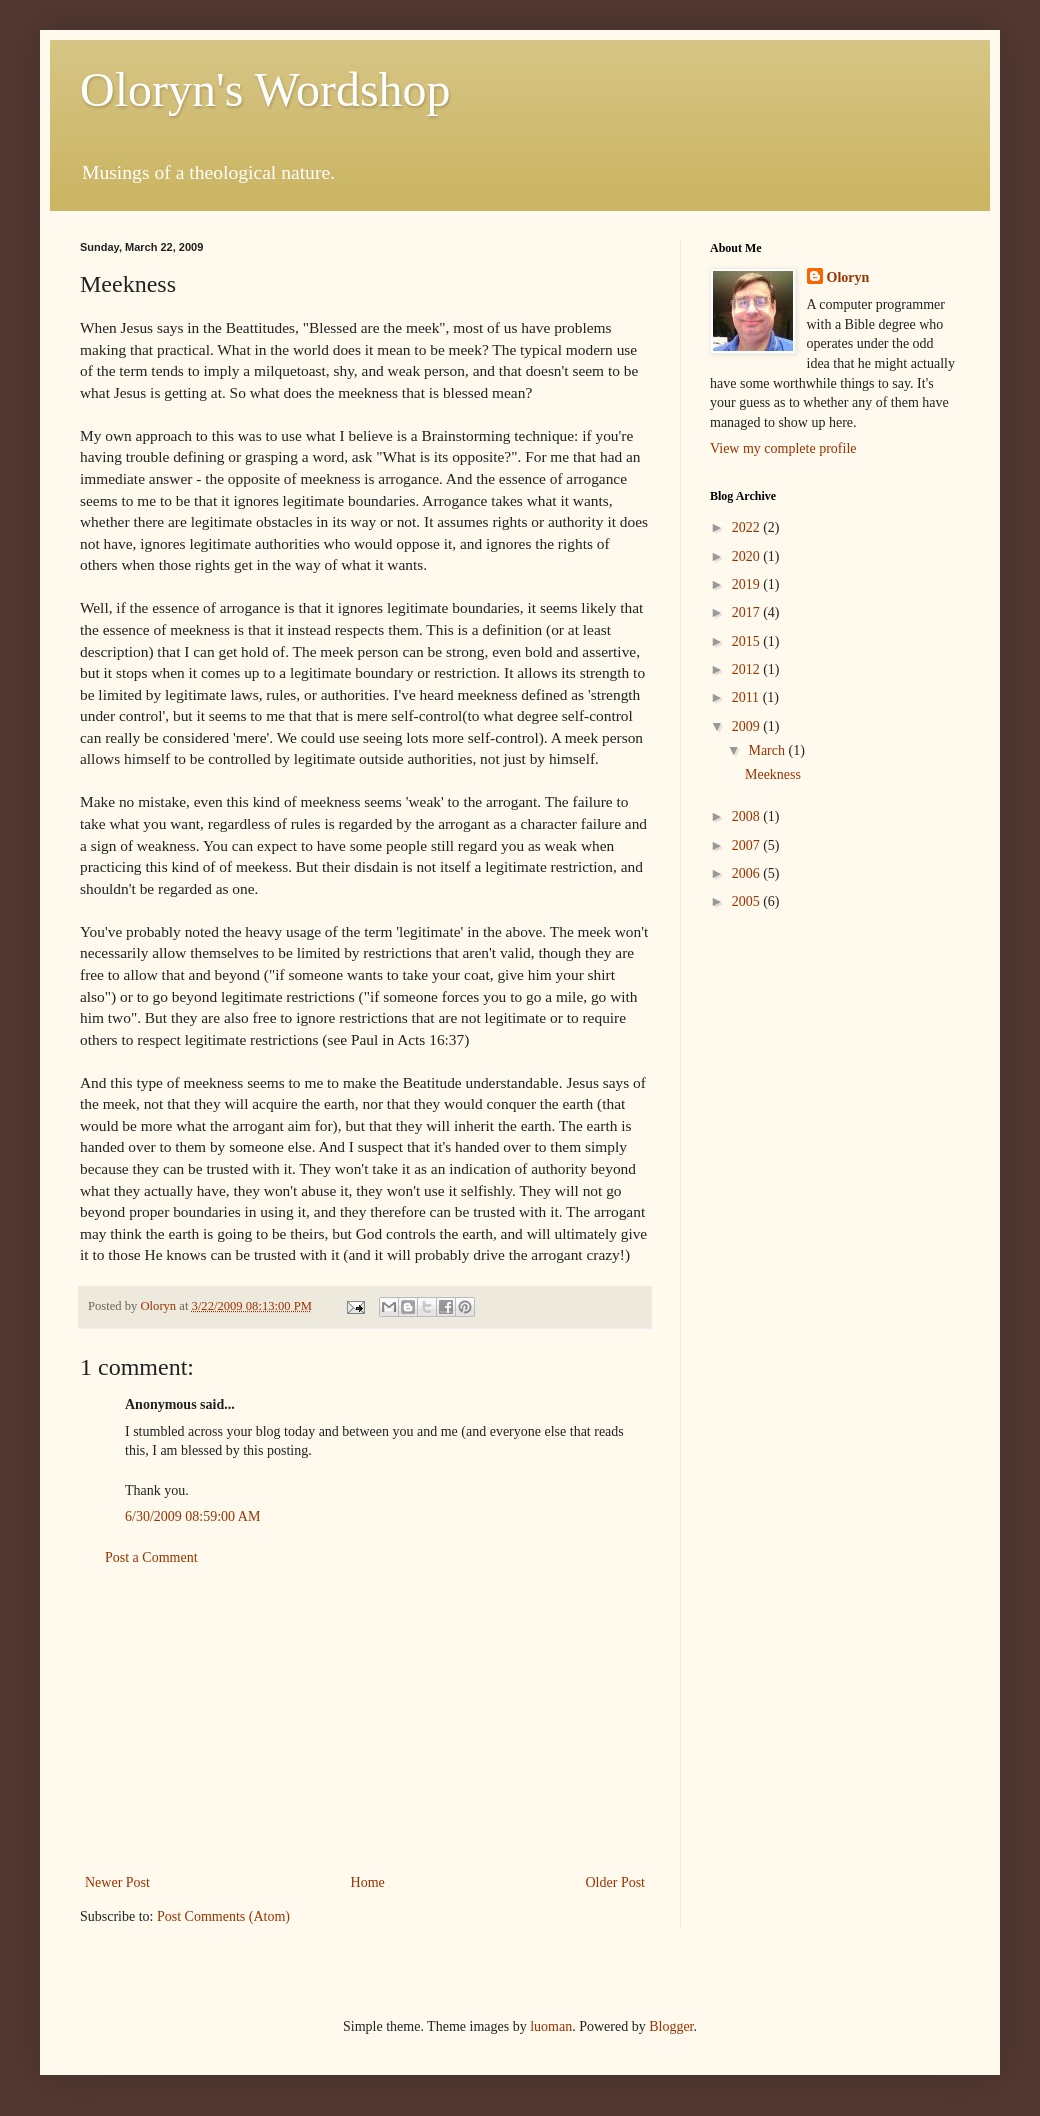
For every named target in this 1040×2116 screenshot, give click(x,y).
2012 (748, 669)
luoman (551, 2026)
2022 (748, 527)
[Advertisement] (365, 1720)
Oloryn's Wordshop (265, 89)
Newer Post (117, 1882)
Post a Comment (151, 1557)
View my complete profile (783, 448)
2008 (748, 816)
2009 (748, 726)
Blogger (671, 2026)
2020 (748, 556)
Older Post (616, 1882)
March (768, 750)
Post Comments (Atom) (223, 1916)
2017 (748, 612)
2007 (748, 845)
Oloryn (848, 277)
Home (368, 1882)
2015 (748, 641)
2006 (748, 873)
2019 (748, 584)
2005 (748, 901)
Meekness (773, 774)
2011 (747, 697)
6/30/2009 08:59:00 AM (192, 1516)
